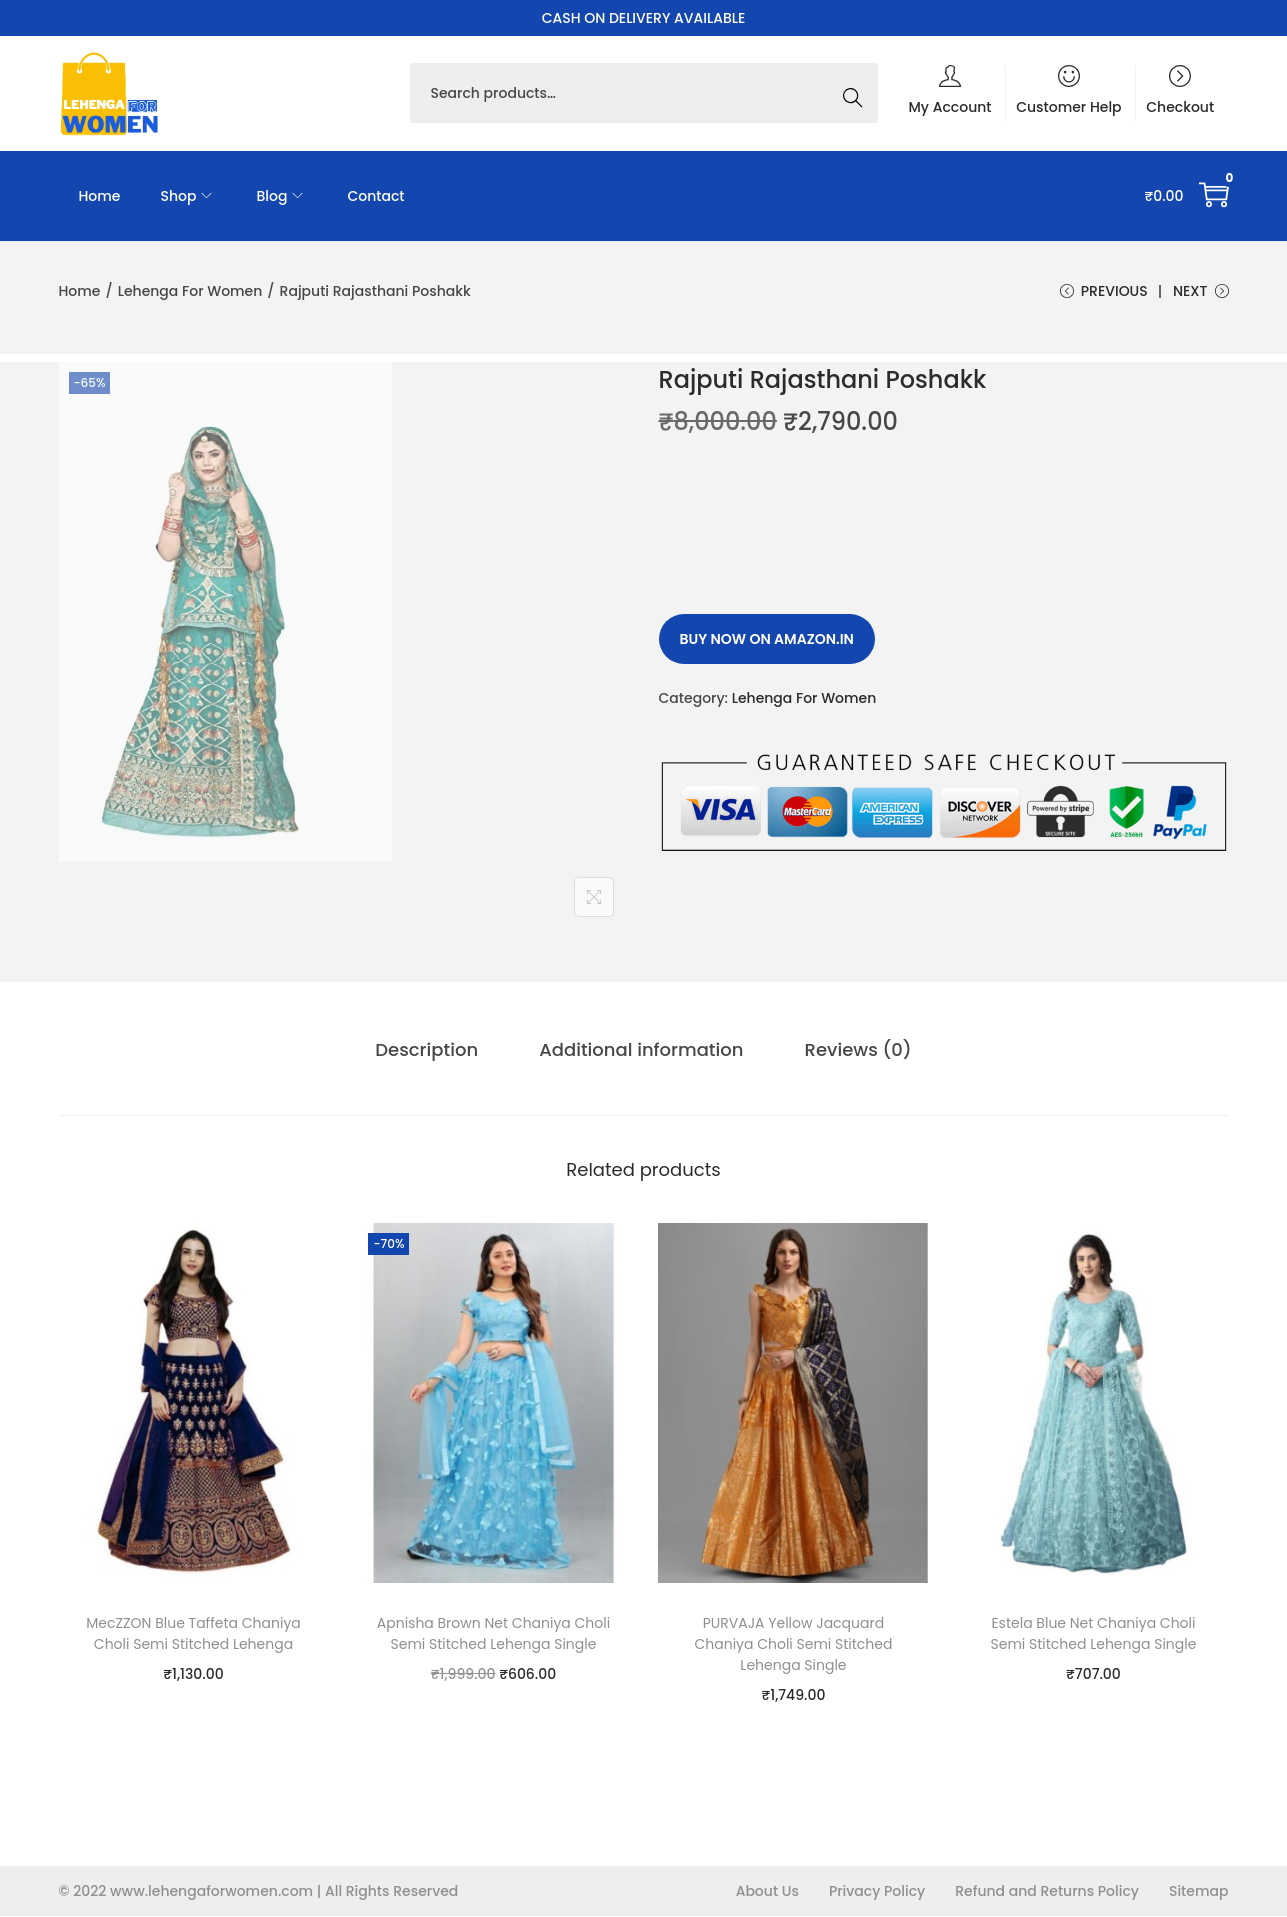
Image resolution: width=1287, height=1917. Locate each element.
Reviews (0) (856, 1050)
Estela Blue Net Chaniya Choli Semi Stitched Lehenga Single (1093, 1634)
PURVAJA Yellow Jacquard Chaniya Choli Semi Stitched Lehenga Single (793, 1645)
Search (858, 93)
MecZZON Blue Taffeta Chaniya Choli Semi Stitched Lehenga (193, 1634)
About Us (767, 1892)
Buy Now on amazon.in (767, 640)
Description (427, 1050)
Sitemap (1199, 1892)
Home (80, 291)
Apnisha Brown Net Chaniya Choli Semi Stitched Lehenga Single (493, 1634)
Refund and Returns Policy (1047, 1892)
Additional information (641, 1050)
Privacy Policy (877, 1892)
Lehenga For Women (190, 291)
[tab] (427, 1051)
